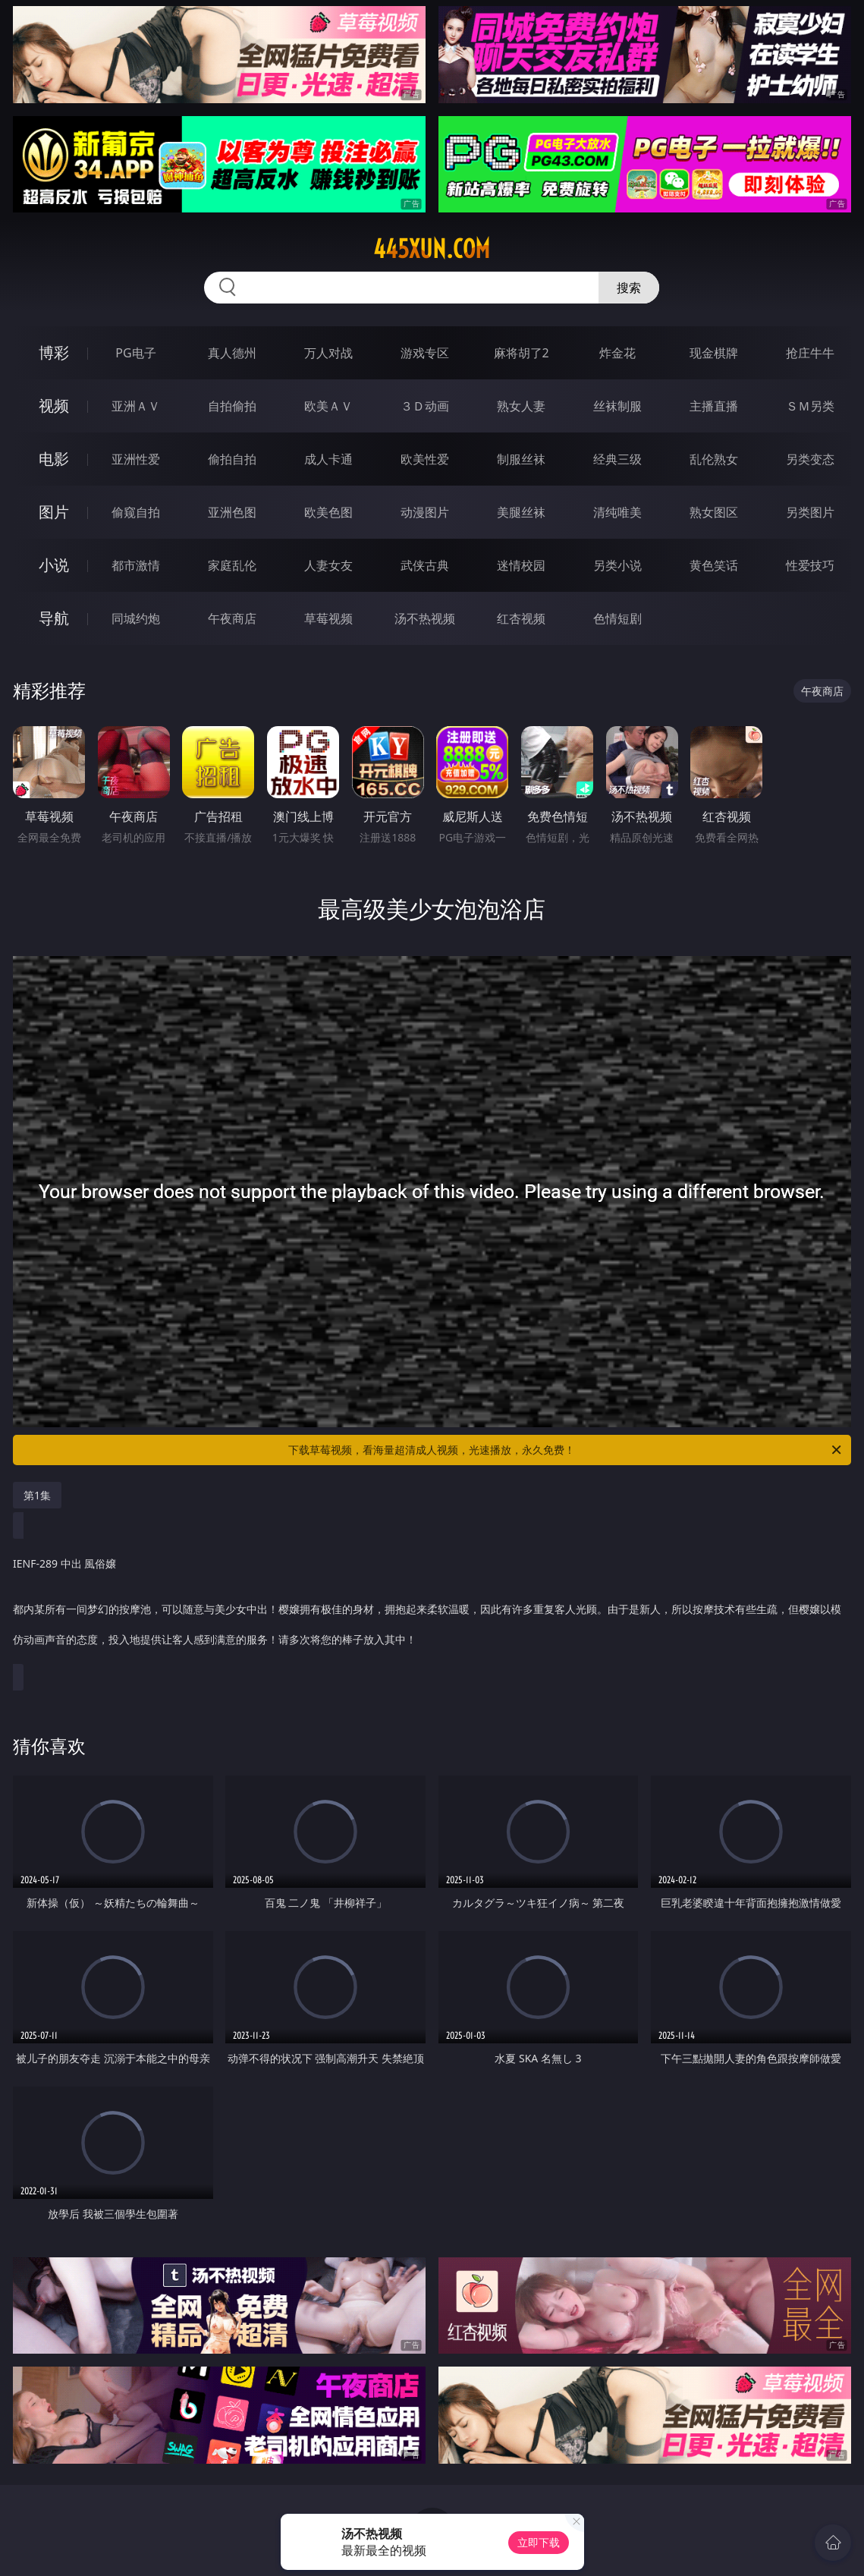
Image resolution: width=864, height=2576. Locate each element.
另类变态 (810, 459)
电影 (54, 458)
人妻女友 (328, 565)
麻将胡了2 (521, 352)
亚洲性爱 (136, 459)
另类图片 (810, 512)
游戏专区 (425, 352)
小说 (54, 565)
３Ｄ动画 (425, 406)
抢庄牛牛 (810, 352)
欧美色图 (328, 512)
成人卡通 (328, 459)
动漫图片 (425, 512)
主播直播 (714, 406)
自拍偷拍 (232, 406)
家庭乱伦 (232, 565)
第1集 (37, 1495)
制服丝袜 (521, 459)
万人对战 (328, 352)
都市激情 (136, 565)
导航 (54, 618)
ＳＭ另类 (810, 406)
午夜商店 (232, 618)
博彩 (54, 352)
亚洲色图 (232, 512)
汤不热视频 (424, 618)
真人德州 (232, 352)
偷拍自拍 (232, 459)
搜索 (629, 287)
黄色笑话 (714, 565)
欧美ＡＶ (328, 406)
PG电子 (135, 352)
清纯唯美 (617, 512)
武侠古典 (425, 565)
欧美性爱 (425, 459)
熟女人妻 (521, 406)
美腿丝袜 (521, 512)
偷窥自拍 (136, 512)
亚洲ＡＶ (136, 406)
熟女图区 (714, 512)
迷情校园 (521, 565)
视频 (54, 405)
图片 (54, 512)
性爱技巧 (810, 565)
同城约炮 (136, 618)
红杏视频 (521, 618)
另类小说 (617, 565)
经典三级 (617, 459)
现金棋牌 (714, 352)
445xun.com (431, 249)
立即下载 (538, 2542)
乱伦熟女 (714, 459)
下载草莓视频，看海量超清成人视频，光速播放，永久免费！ (565, 1450)
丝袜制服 (617, 406)
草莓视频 (328, 618)
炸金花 (617, 352)
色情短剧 (617, 618)
